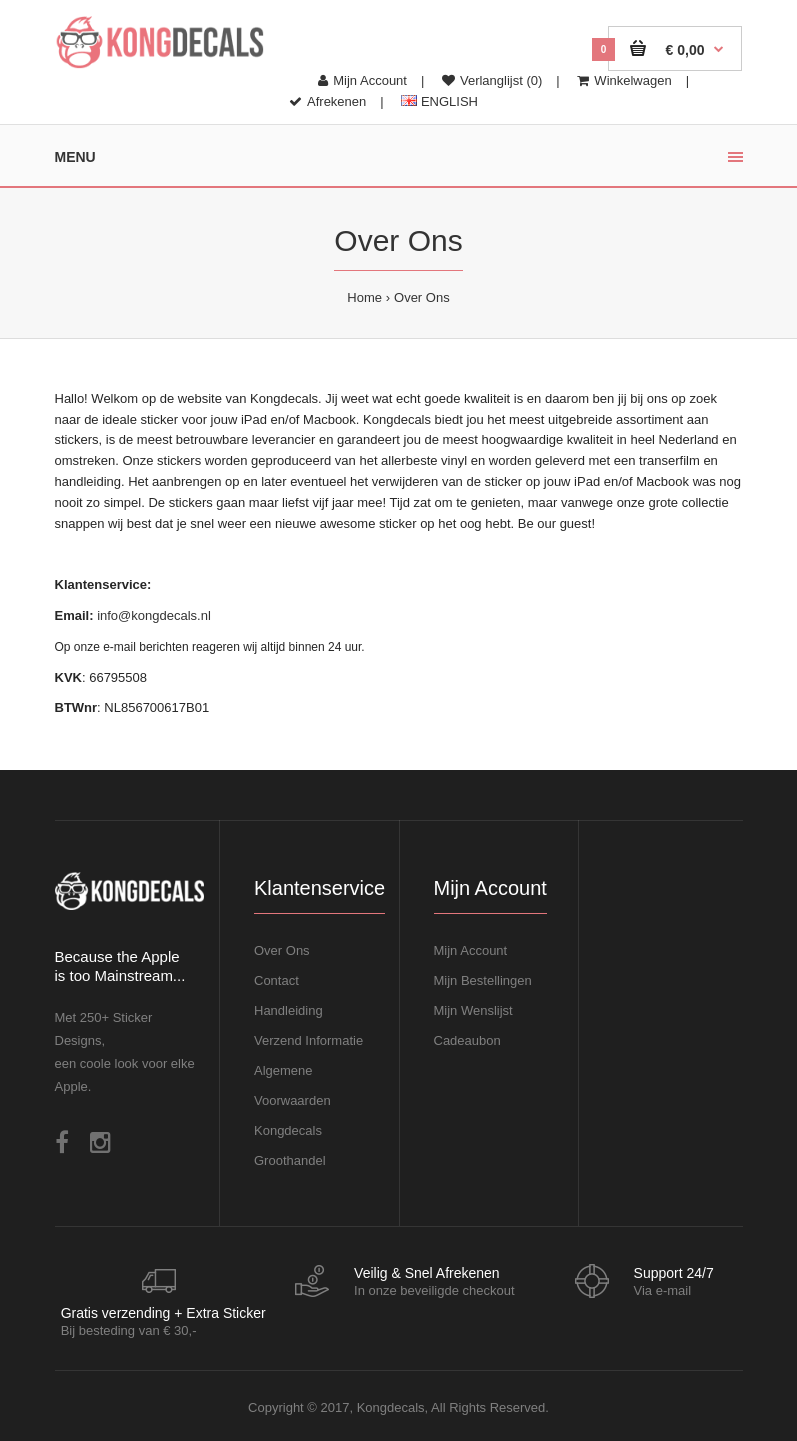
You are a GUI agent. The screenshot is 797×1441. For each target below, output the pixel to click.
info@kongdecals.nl (154, 615)
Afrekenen (327, 101)
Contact (276, 980)
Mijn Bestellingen (483, 980)
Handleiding (288, 1010)
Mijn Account (362, 80)
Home (364, 297)
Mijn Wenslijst (473, 1010)
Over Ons (422, 297)
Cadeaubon (467, 1040)
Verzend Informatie (308, 1040)
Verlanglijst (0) (492, 80)
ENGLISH (439, 101)
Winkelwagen (624, 80)
